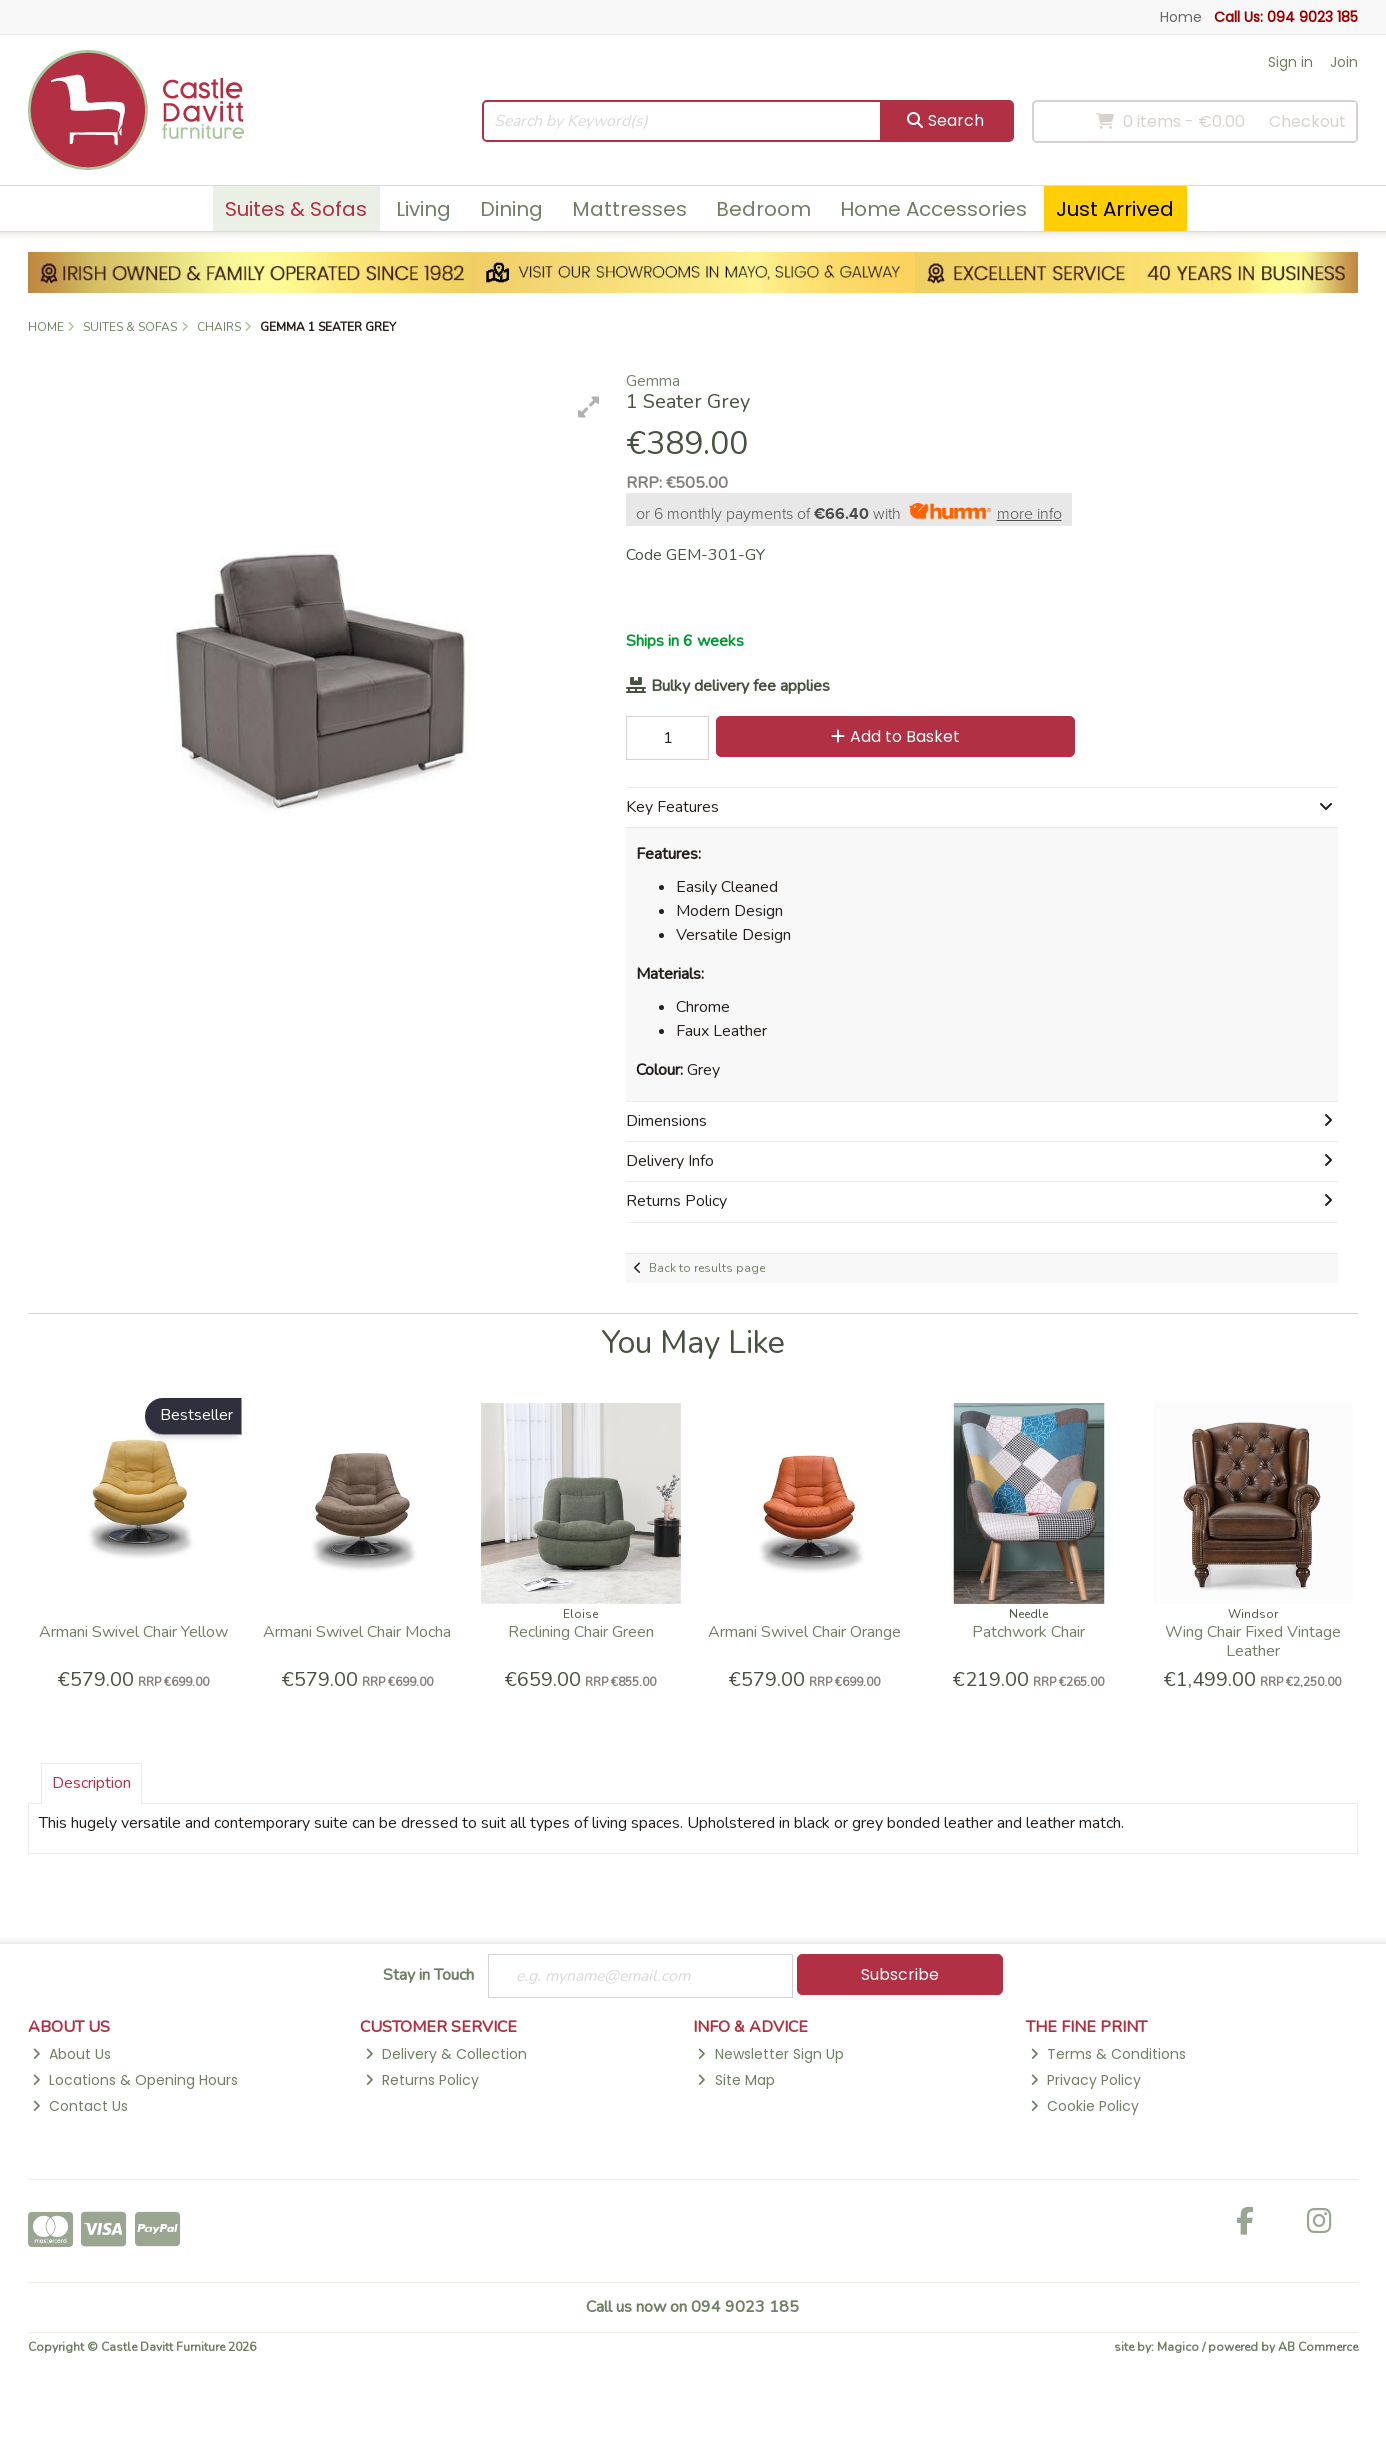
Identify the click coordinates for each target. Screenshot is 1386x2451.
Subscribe (900, 1974)
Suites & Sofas (296, 209)
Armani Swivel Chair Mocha (357, 1632)
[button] (589, 407)
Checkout (1307, 121)
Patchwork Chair (1028, 1632)
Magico (1178, 2348)
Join (1344, 62)
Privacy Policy (1085, 2080)
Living (423, 209)
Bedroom (763, 209)
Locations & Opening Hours (135, 2080)
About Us (71, 2055)
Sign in (1290, 62)
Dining (511, 209)
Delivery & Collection (446, 2055)
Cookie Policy (1084, 2106)
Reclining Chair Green (581, 1632)
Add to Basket (893, 736)
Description (91, 1783)
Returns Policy (422, 2080)
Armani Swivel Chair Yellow (133, 1632)
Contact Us (80, 2106)
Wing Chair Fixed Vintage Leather (1253, 1641)
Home (1181, 17)
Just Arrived (1115, 209)
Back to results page (707, 1268)
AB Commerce (1318, 2348)
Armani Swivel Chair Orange (804, 1632)
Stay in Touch (428, 1976)
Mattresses (629, 209)
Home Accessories (933, 209)
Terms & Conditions (1108, 2055)
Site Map (735, 2080)
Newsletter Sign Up (770, 2055)
